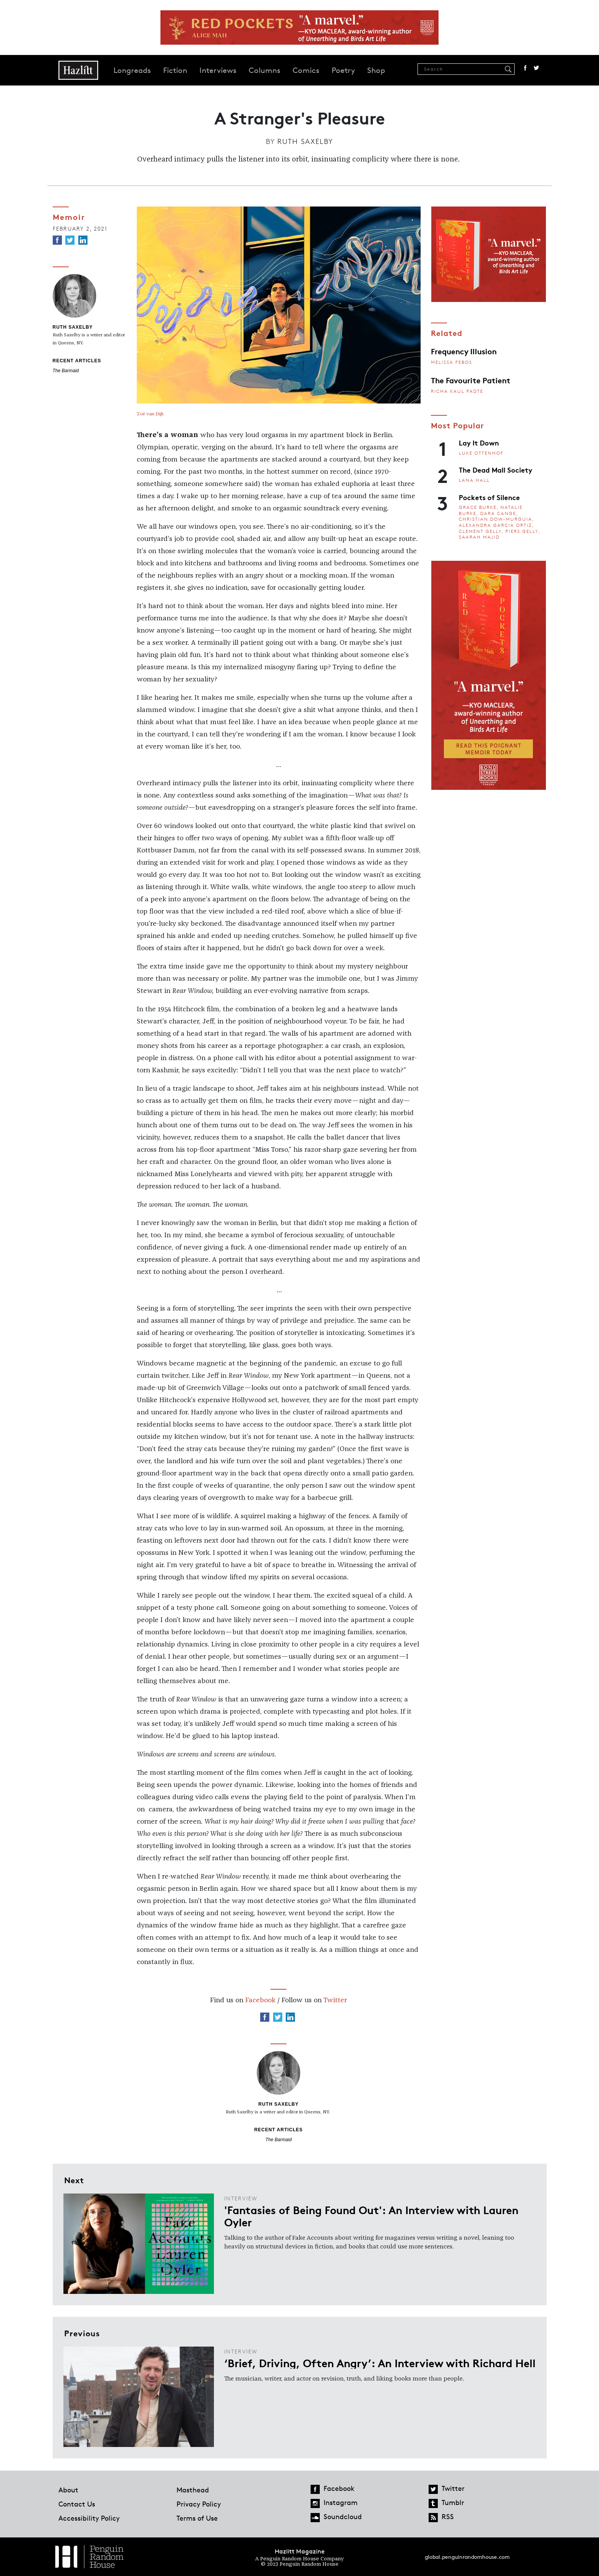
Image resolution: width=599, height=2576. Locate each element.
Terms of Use (197, 2518)
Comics (306, 70)
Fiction (175, 70)
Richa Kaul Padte (457, 391)
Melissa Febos (451, 362)
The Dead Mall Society (495, 470)
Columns (264, 70)
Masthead (192, 2490)
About (68, 2490)
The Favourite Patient (470, 379)
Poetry (343, 70)
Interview (240, 2198)
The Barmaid (66, 370)
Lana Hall (474, 480)
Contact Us (76, 2504)
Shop (376, 70)
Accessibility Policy (89, 2518)
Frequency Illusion (464, 350)
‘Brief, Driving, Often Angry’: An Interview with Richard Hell (380, 2362)
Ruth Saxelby (305, 141)
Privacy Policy (198, 2504)
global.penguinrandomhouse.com (467, 2556)
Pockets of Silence (489, 497)
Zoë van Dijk (150, 414)
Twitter (536, 68)
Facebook (525, 68)
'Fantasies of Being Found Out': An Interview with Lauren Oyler (371, 2215)
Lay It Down (479, 442)
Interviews (217, 70)
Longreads (132, 70)
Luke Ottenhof (481, 453)
